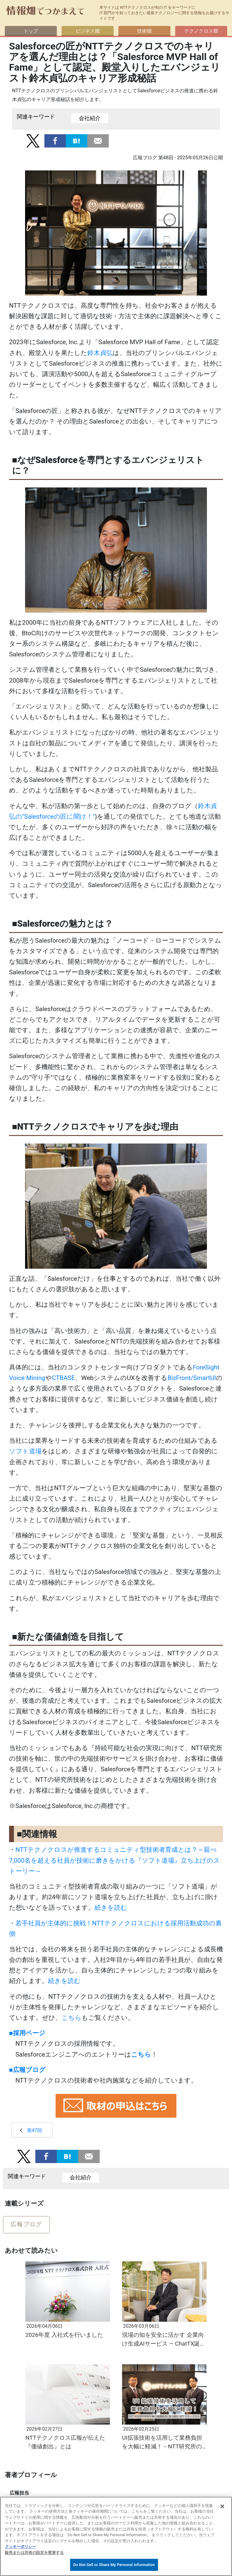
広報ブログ (26, 2224)
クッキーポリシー (20, 2546)
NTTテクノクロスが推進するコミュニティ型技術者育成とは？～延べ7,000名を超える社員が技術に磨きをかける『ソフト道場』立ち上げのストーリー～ (114, 1860)
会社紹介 (90, 118)
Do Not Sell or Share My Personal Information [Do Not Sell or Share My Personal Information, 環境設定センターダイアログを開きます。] (114, 2564)
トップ (32, 31)
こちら (72, 2017)
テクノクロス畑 (199, 31)
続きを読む (111, 1907)
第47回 (34, 2130)
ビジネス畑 (88, 31)
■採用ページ (27, 2033)
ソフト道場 (25, 1451)
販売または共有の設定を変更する (34, 2552)
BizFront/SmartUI (191, 1378)
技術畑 (144, 31)
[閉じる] (222, 2506)
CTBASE (63, 1378)
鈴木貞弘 (100, 353)
